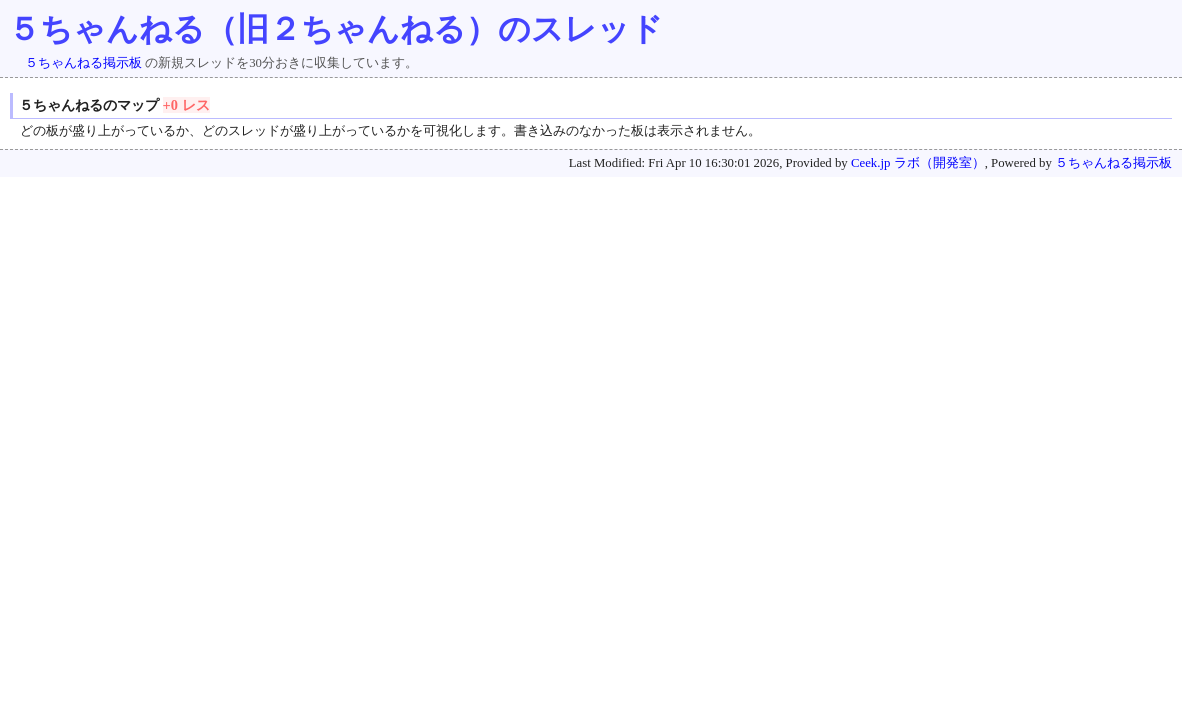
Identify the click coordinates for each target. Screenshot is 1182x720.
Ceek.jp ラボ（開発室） (918, 163)
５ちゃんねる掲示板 (83, 63)
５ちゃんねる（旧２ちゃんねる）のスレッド (335, 29)
